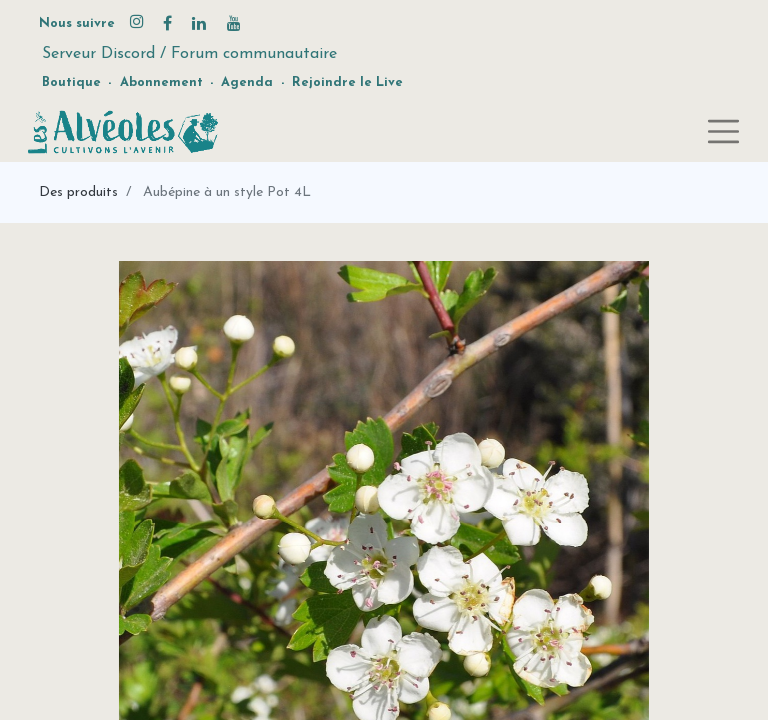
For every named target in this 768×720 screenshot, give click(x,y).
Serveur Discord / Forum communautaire (189, 54)
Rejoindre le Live (347, 82)
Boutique (71, 82)
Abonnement (161, 82)
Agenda (247, 82)
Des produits (78, 192)
